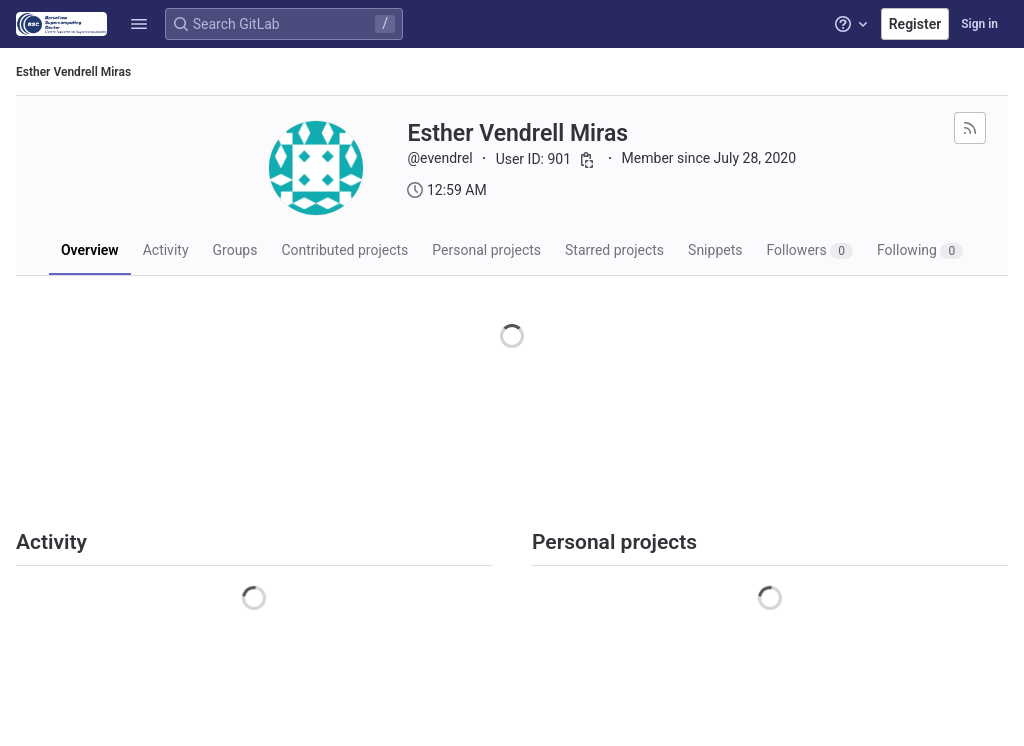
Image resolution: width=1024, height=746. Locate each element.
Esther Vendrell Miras (73, 72)
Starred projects (614, 250)
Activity (166, 250)
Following (920, 250)
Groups (235, 250)
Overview (90, 250)
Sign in (979, 24)
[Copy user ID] (587, 160)
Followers (809, 250)
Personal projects (486, 250)
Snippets (715, 250)
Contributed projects (344, 250)
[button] (139, 24)
